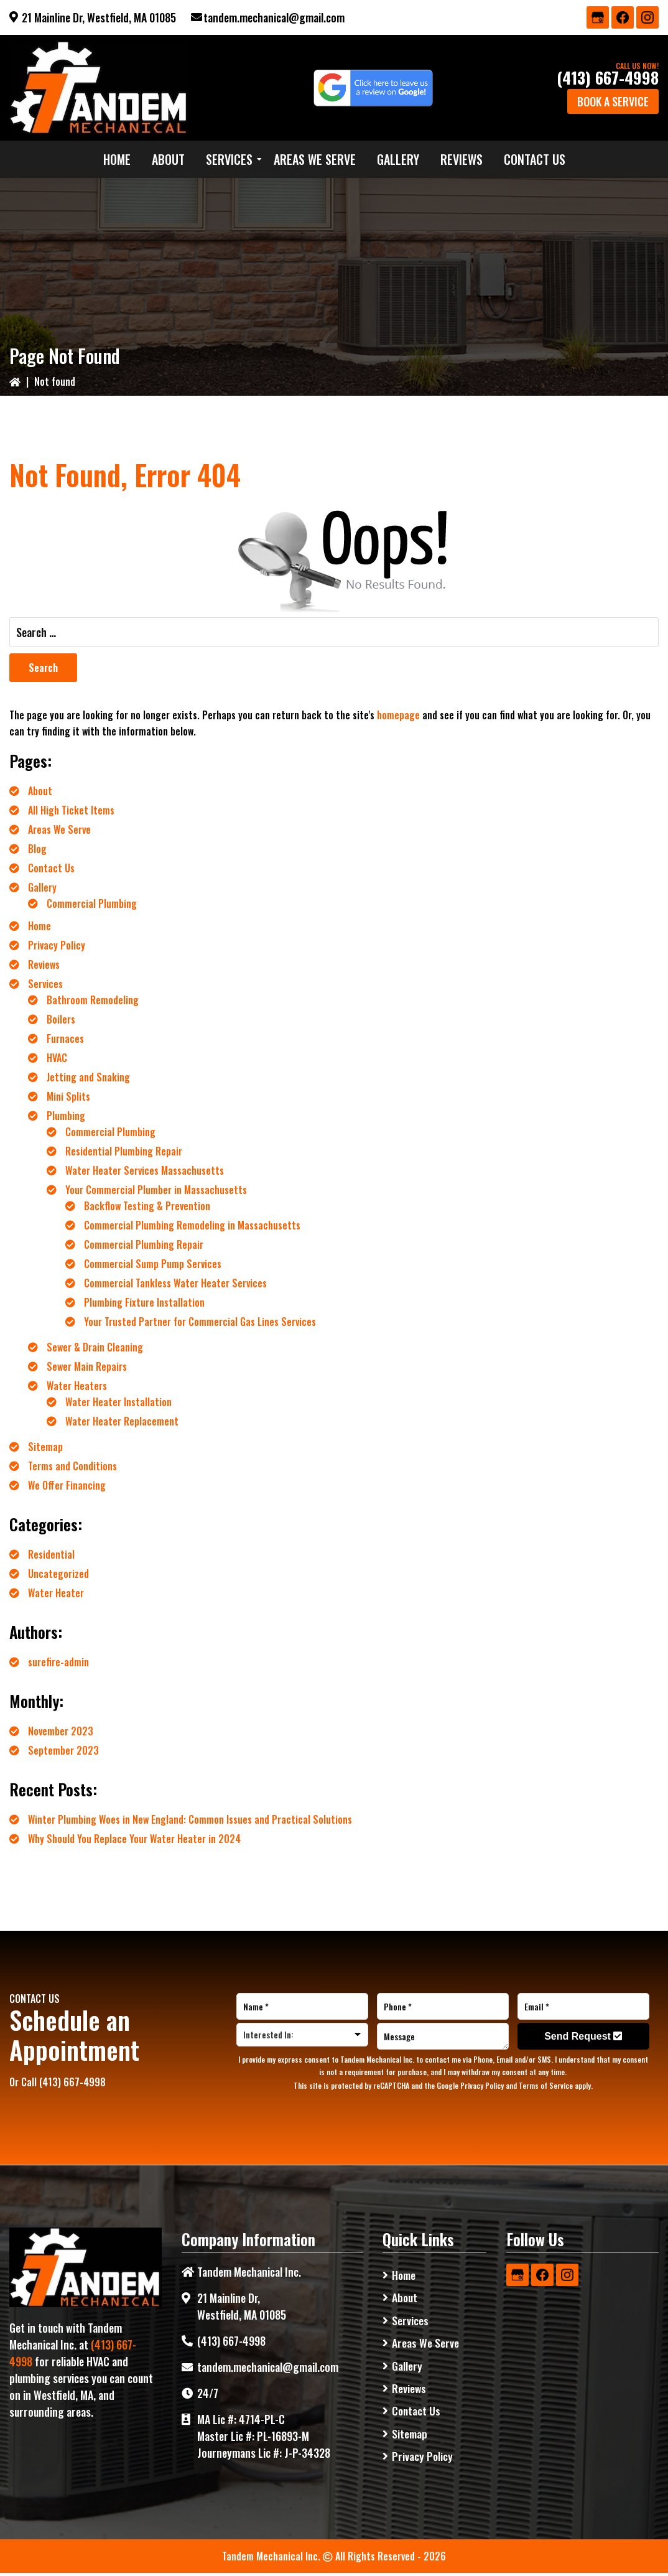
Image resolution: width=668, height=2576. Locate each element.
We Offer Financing (67, 1485)
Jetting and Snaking (88, 1077)
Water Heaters (77, 1385)
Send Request (583, 2036)
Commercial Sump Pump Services (152, 1263)
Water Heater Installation (118, 1401)
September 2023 (63, 1750)
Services (45, 983)
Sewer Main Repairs (87, 1366)
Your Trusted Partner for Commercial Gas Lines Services (200, 1321)
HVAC (57, 1057)
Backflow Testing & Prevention (147, 1205)
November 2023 (60, 1731)
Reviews (44, 964)
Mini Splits (68, 1096)
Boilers (61, 1019)
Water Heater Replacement (122, 1421)
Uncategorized (58, 1573)
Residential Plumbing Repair (123, 1151)
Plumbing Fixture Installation (144, 1302)
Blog (37, 848)
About (40, 790)
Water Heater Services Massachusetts (144, 1170)
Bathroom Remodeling (93, 999)
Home (39, 925)
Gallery (42, 887)
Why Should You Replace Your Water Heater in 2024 (134, 1838)
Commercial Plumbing (92, 903)
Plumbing (66, 1115)
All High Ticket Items (71, 810)
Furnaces (65, 1038)
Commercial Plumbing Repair (143, 1244)
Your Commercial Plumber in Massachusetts (156, 1189)
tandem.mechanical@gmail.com (274, 17)
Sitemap (45, 1446)
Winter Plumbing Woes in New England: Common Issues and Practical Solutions (190, 1819)
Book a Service (613, 101)
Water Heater (56, 1592)
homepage (398, 714)
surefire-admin (58, 1661)
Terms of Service (546, 2085)
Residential (51, 1554)
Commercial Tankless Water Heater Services (175, 1283)
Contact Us (51, 868)
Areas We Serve (59, 829)
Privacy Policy (56, 945)
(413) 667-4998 (608, 77)
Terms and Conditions (72, 1465)
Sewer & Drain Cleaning (95, 1347)
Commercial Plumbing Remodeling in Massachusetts (192, 1225)
